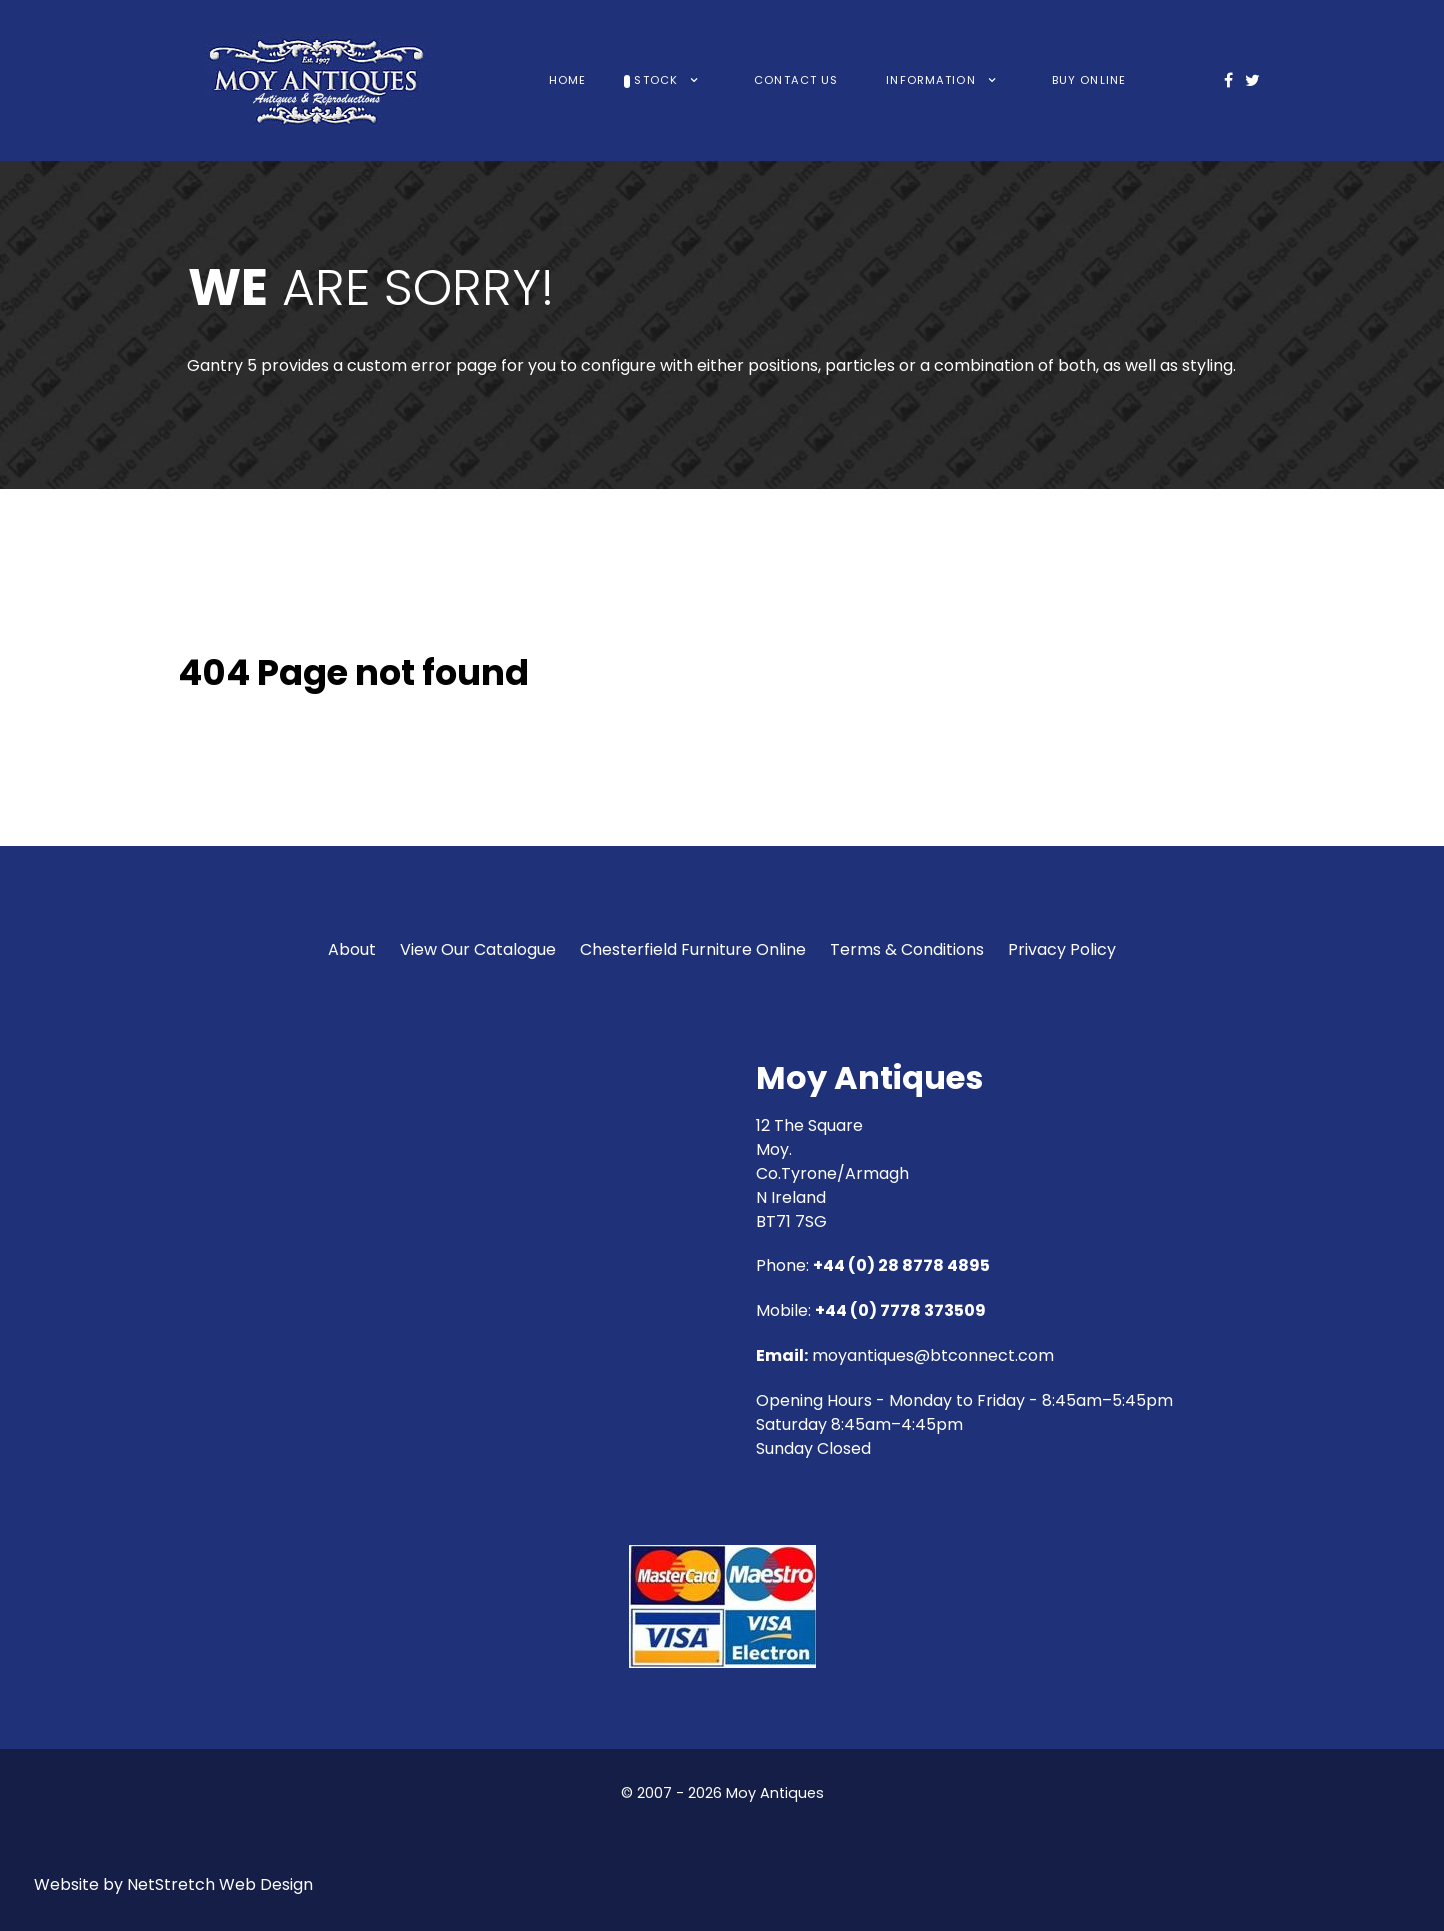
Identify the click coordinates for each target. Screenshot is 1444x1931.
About (352, 949)
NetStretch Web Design (220, 1884)
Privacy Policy (1062, 949)
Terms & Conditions (907, 949)
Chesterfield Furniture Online (693, 949)
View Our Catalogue (478, 949)
